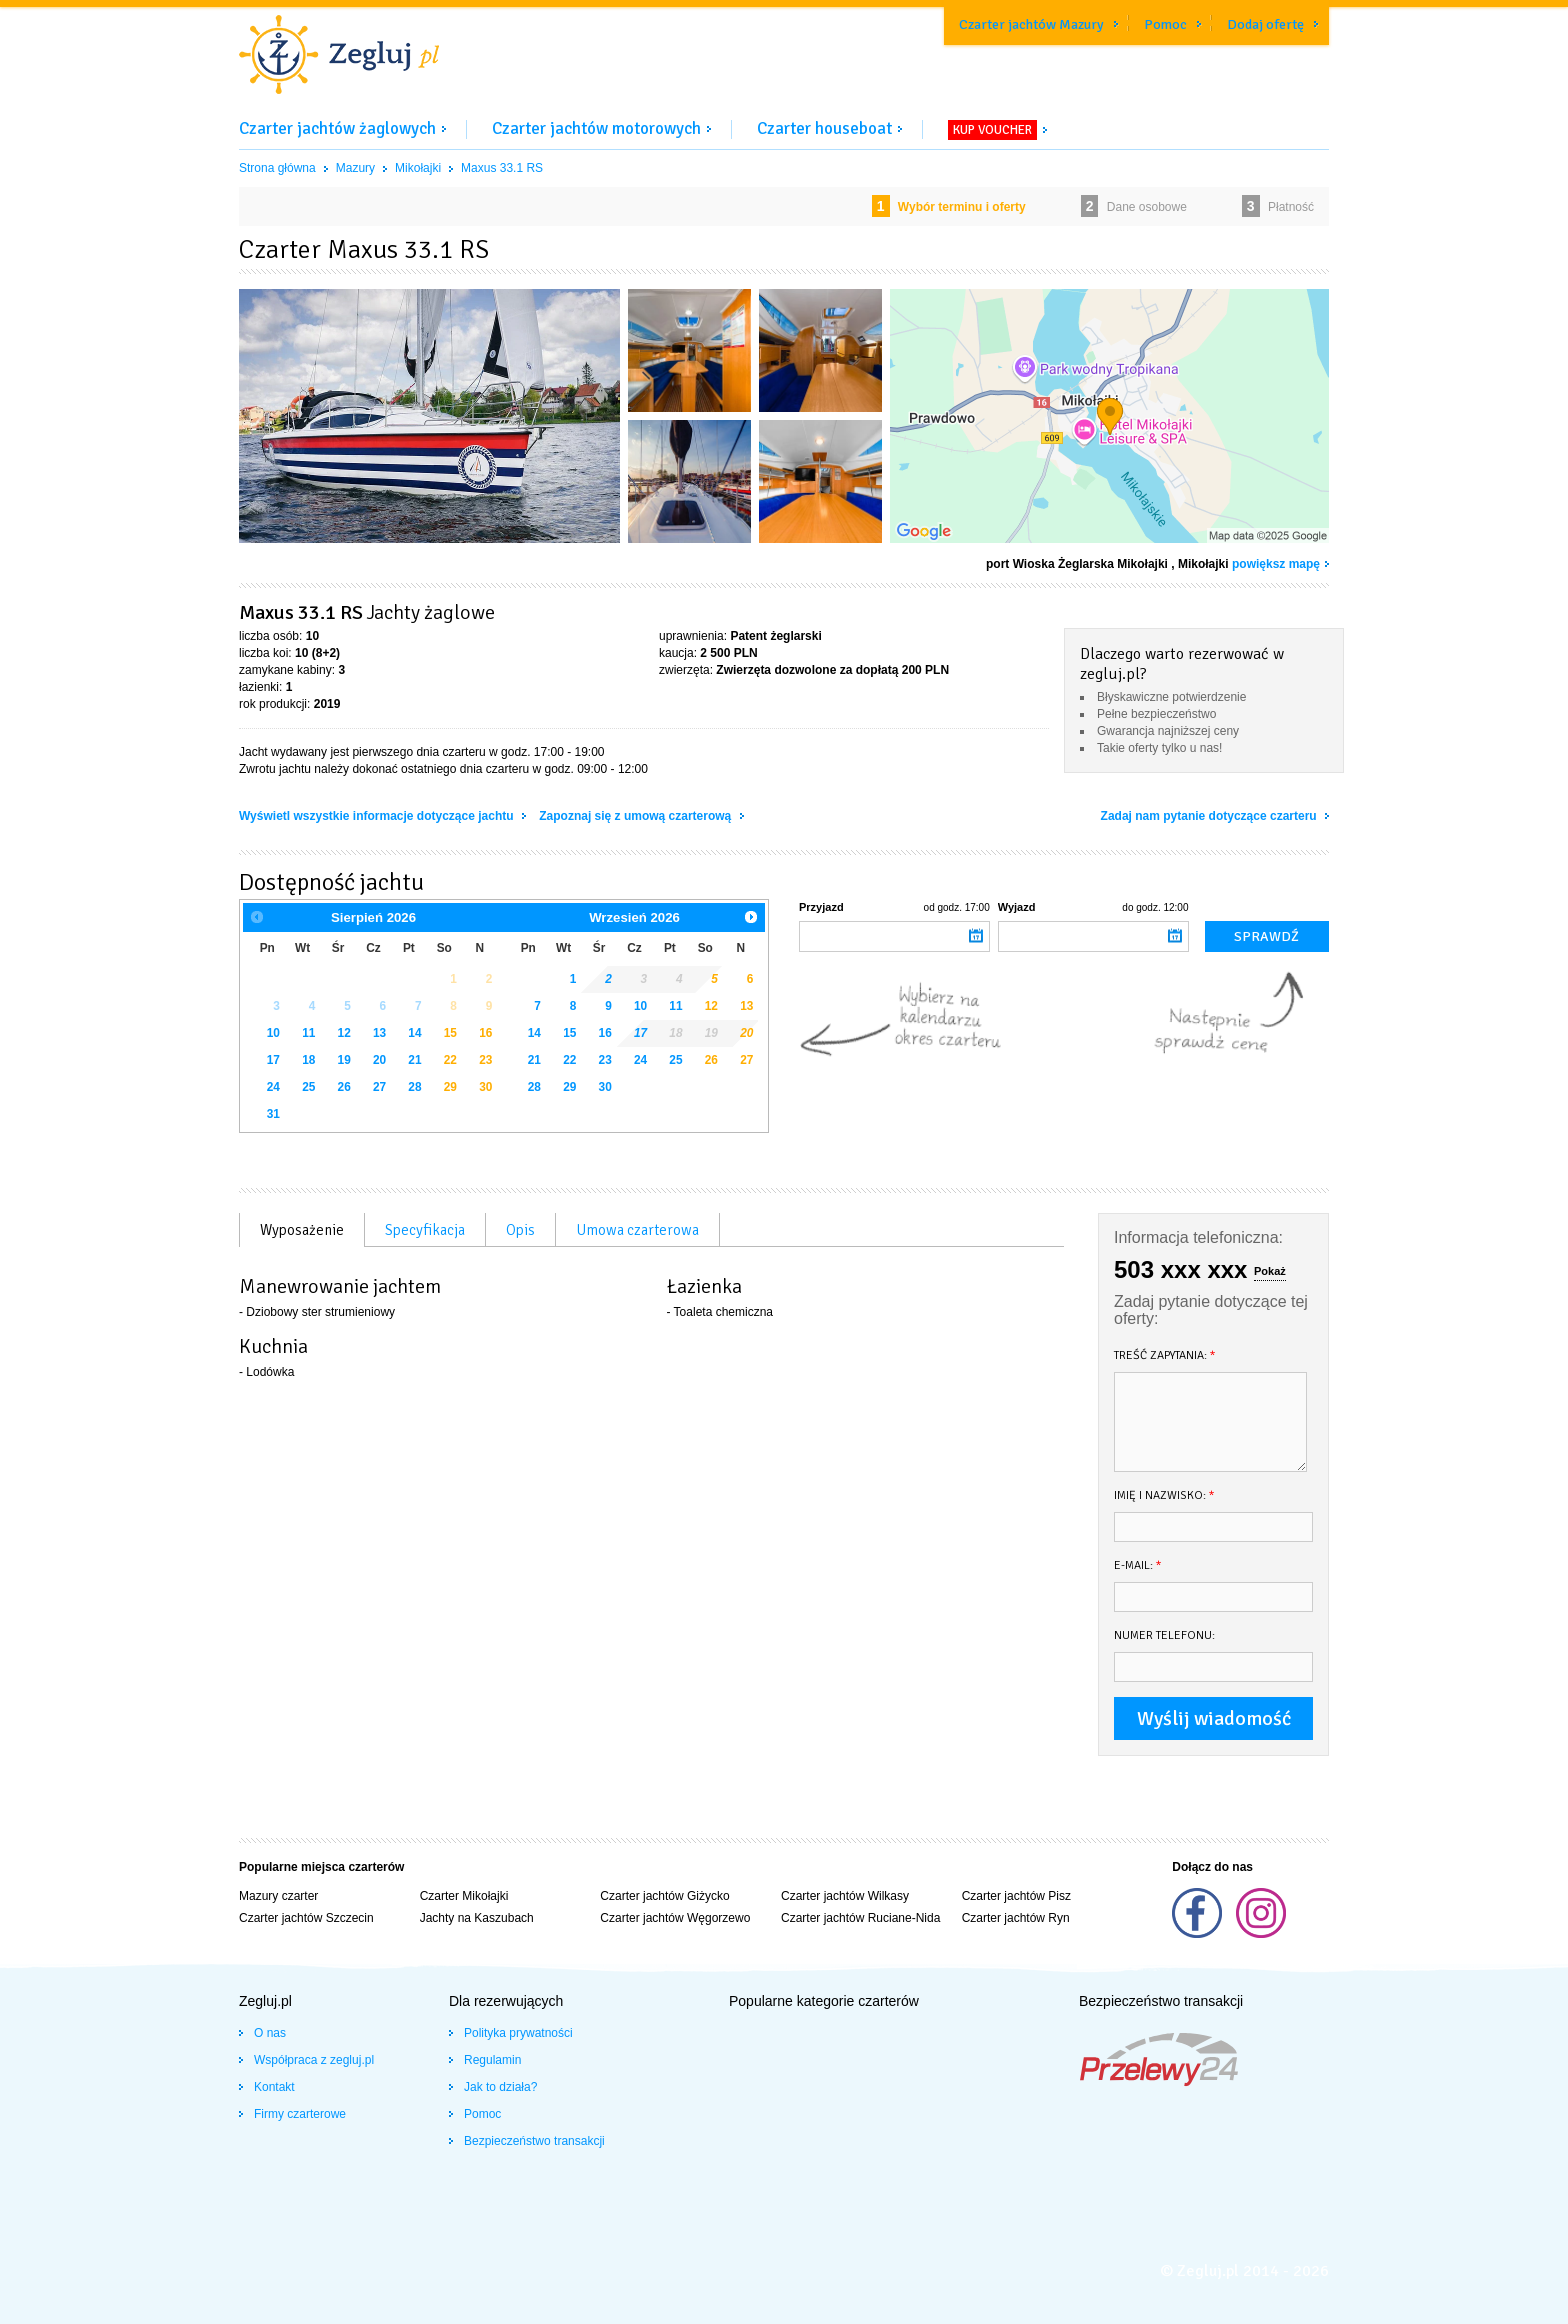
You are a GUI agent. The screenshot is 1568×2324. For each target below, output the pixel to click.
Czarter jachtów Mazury (1031, 24)
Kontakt (274, 2087)
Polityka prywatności (518, 2033)
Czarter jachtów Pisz (1016, 1896)
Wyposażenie (302, 1230)
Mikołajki (418, 168)
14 (414, 1033)
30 (485, 1087)
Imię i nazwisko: (1164, 1495)
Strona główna (277, 168)
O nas (270, 2033)
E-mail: (1138, 1565)
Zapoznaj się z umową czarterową (636, 816)
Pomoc (1165, 24)
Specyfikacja (425, 1230)
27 (379, 1087)
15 (450, 1033)
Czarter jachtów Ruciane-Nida (860, 1918)
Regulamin (492, 2060)
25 (308, 1087)
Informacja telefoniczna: (1198, 1237)
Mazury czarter (278, 1896)
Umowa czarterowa (637, 1230)
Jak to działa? (500, 2087)
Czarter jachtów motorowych (596, 128)
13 (379, 1033)
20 (379, 1060)
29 (450, 1087)
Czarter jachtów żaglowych (337, 128)
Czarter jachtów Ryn (1016, 1918)
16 (485, 1033)
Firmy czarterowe (300, 2114)
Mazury (355, 168)
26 (344, 1087)
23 (485, 1060)
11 (308, 1033)
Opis (520, 1230)
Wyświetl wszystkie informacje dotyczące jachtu (378, 816)
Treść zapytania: (1165, 1355)
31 (273, 1114)
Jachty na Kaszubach (477, 1918)
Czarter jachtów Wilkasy (845, 1896)
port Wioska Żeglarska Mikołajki (1077, 564)
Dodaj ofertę (1265, 24)
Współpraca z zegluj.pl (314, 2060)
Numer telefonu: (1164, 1635)
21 (414, 1060)
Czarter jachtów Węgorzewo (675, 1918)
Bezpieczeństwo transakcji (534, 2141)
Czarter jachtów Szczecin (306, 1918)
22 (450, 1060)
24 (273, 1087)
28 (414, 1087)
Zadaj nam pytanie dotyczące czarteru (1210, 816)
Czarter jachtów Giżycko (664, 1896)
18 (308, 1060)
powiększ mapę (1276, 564)
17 (273, 1060)
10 (273, 1033)
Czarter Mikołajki (464, 1896)
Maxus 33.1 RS (502, 168)
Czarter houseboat (824, 128)
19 (344, 1060)
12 (344, 1033)
